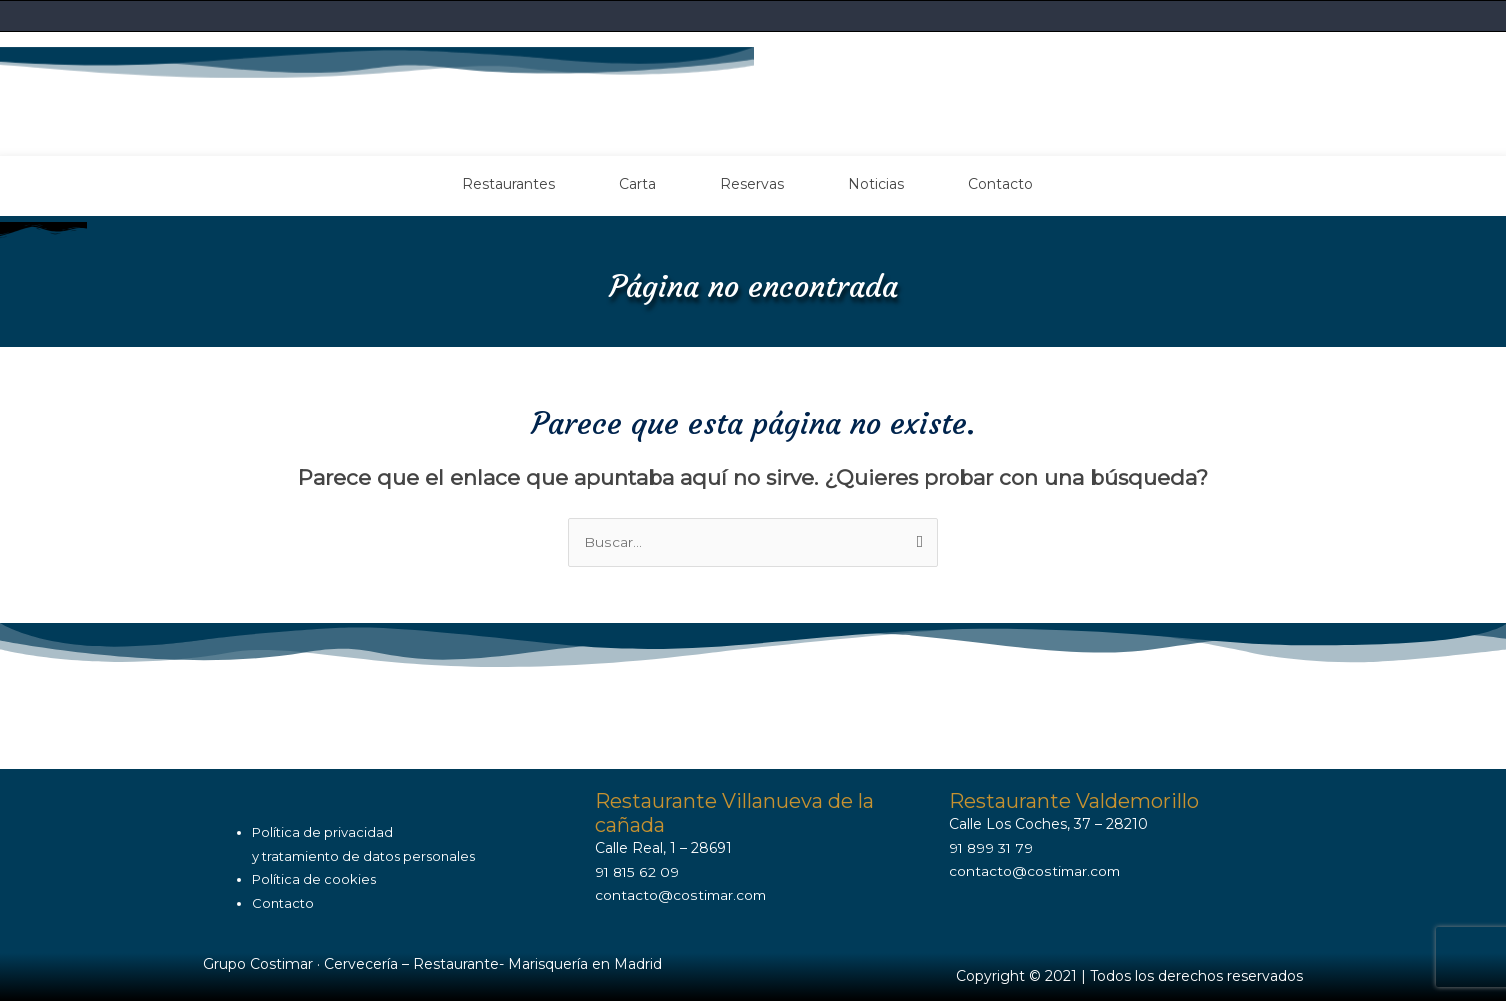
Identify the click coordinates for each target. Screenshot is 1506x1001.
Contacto (1000, 183)
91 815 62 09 (637, 871)
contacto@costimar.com (682, 895)
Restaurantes (508, 183)
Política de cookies (314, 879)
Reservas (752, 183)
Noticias (876, 183)
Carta (637, 183)
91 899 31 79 (992, 847)
